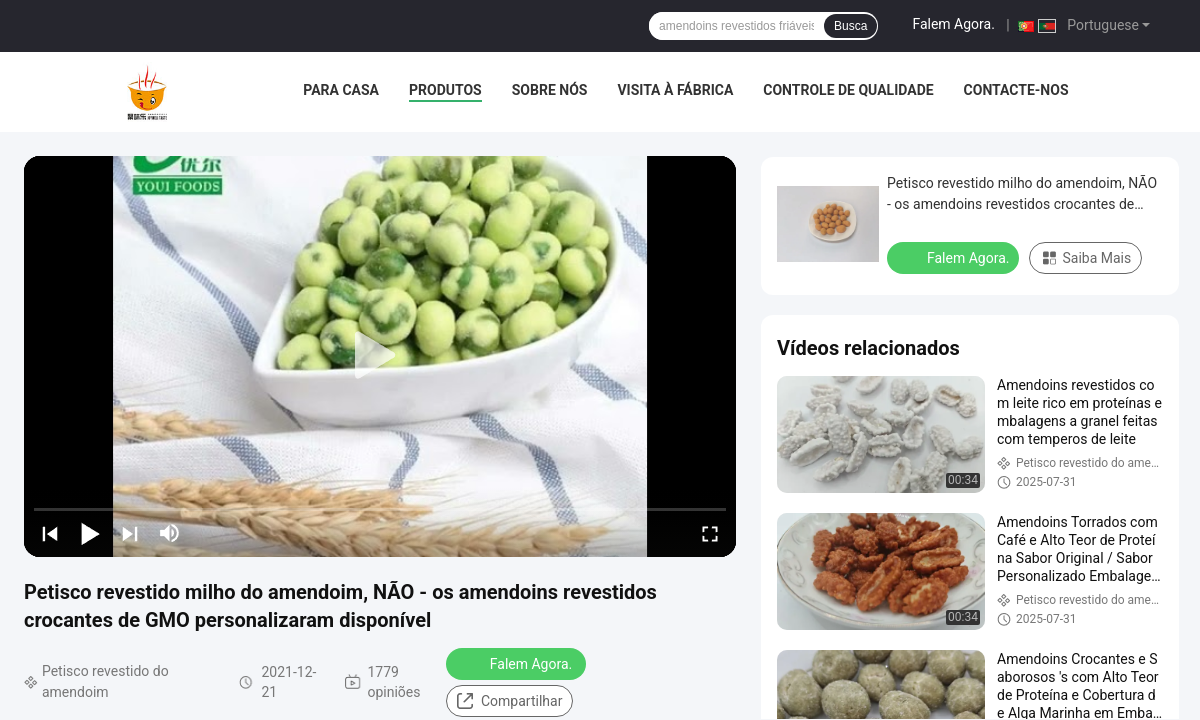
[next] (130, 533)
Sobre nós (550, 90)
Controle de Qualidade (848, 90)
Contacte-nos (1016, 90)
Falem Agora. (953, 24)
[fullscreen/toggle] (710, 533)
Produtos (445, 90)
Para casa (341, 90)
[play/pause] (90, 533)
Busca (850, 26)
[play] (380, 356)
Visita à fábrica (675, 90)
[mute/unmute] (170, 533)
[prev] (50, 533)
